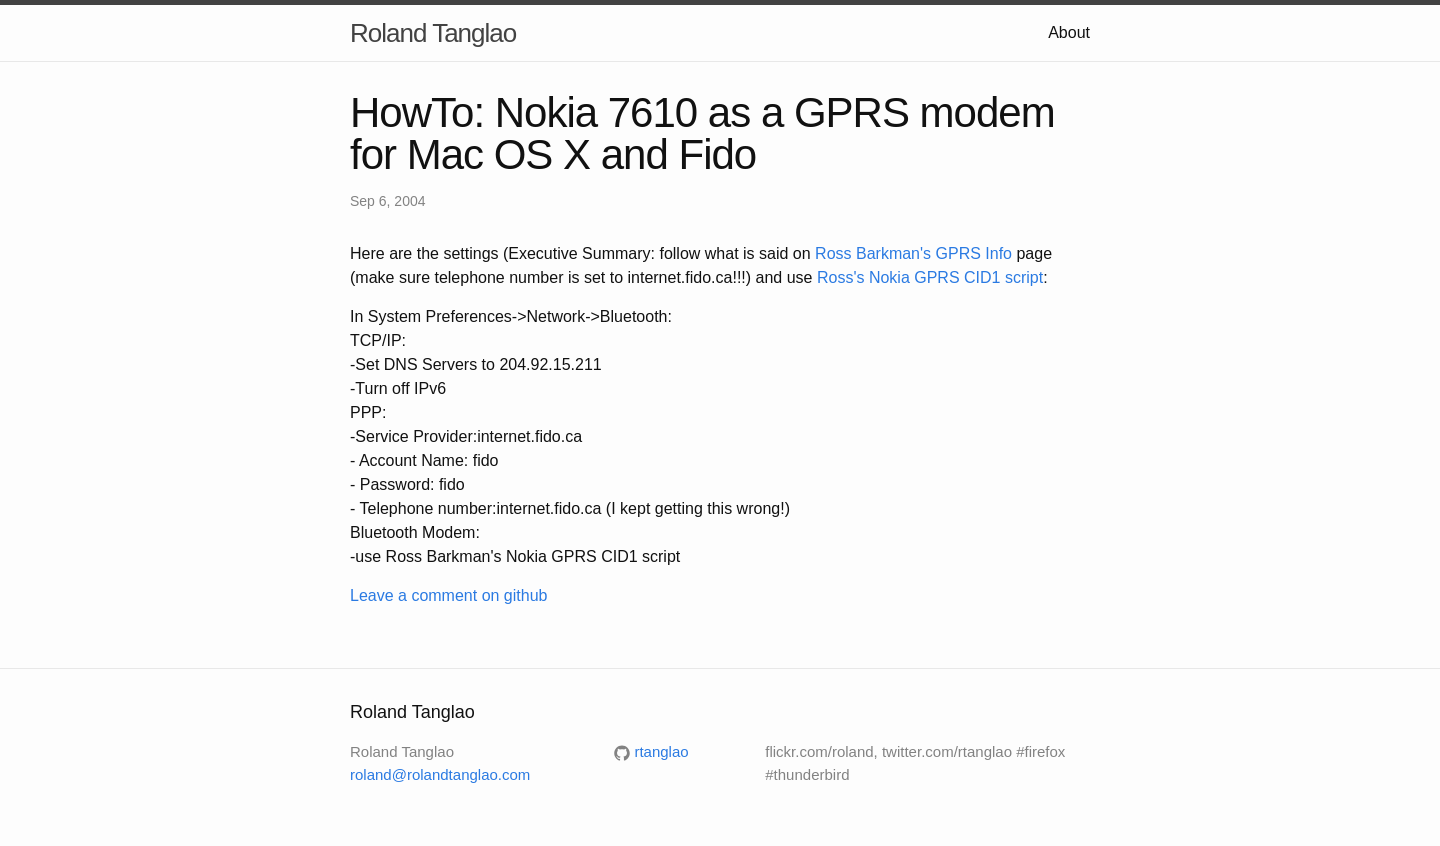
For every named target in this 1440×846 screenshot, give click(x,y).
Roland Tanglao (433, 33)
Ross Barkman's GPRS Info (913, 253)
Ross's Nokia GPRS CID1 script (930, 277)
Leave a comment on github (448, 595)
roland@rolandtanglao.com (440, 774)
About (1069, 32)
